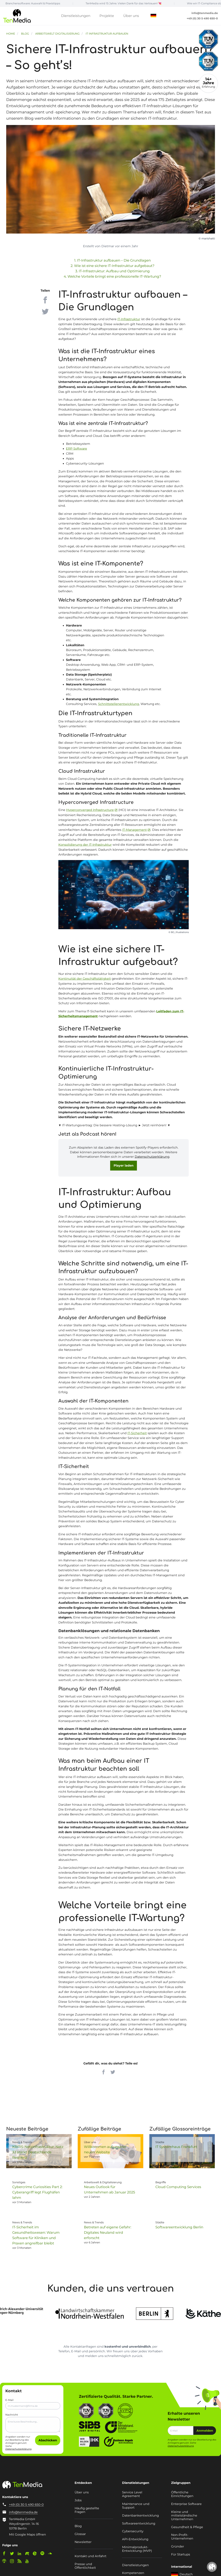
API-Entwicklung (135, 2539)
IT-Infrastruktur (128, 319)
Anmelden (204, 2430)
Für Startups (180, 2554)
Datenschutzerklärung (152, 1156)
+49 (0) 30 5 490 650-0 (202, 18)
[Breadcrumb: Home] (10, 33)
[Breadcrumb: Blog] (25, 33)
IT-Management (134, 830)
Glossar (80, 2534)
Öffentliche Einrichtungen (182, 2494)
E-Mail (32, 2403)
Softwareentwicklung (138, 2523)
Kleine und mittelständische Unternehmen (184, 2515)
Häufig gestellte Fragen (87, 2510)
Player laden (123, 1165)
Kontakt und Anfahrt (90, 2556)
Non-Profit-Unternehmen (182, 2536)
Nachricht (32, 2422)
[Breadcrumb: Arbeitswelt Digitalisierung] (57, 33)
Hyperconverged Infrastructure (90, 810)
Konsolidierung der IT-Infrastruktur (85, 844)
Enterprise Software (186, 2504)
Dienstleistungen (75, 16)
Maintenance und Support (135, 2505)
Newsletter (83, 2542)
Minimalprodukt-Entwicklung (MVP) (137, 2548)
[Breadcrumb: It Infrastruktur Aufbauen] (107, 33)
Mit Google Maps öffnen (27, 2534)
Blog (78, 2526)
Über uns (131, 16)
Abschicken (48, 2440)
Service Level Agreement (132, 2494)
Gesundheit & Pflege (187, 2527)
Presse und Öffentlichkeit (85, 2565)
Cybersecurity (132, 2531)
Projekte (106, 16)
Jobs (78, 2500)
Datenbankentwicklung (140, 2515)
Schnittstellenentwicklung (118, 704)
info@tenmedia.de (204, 13)
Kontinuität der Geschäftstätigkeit (84, 978)
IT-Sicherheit (137, 1433)
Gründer (177, 2546)
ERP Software (76, 448)
